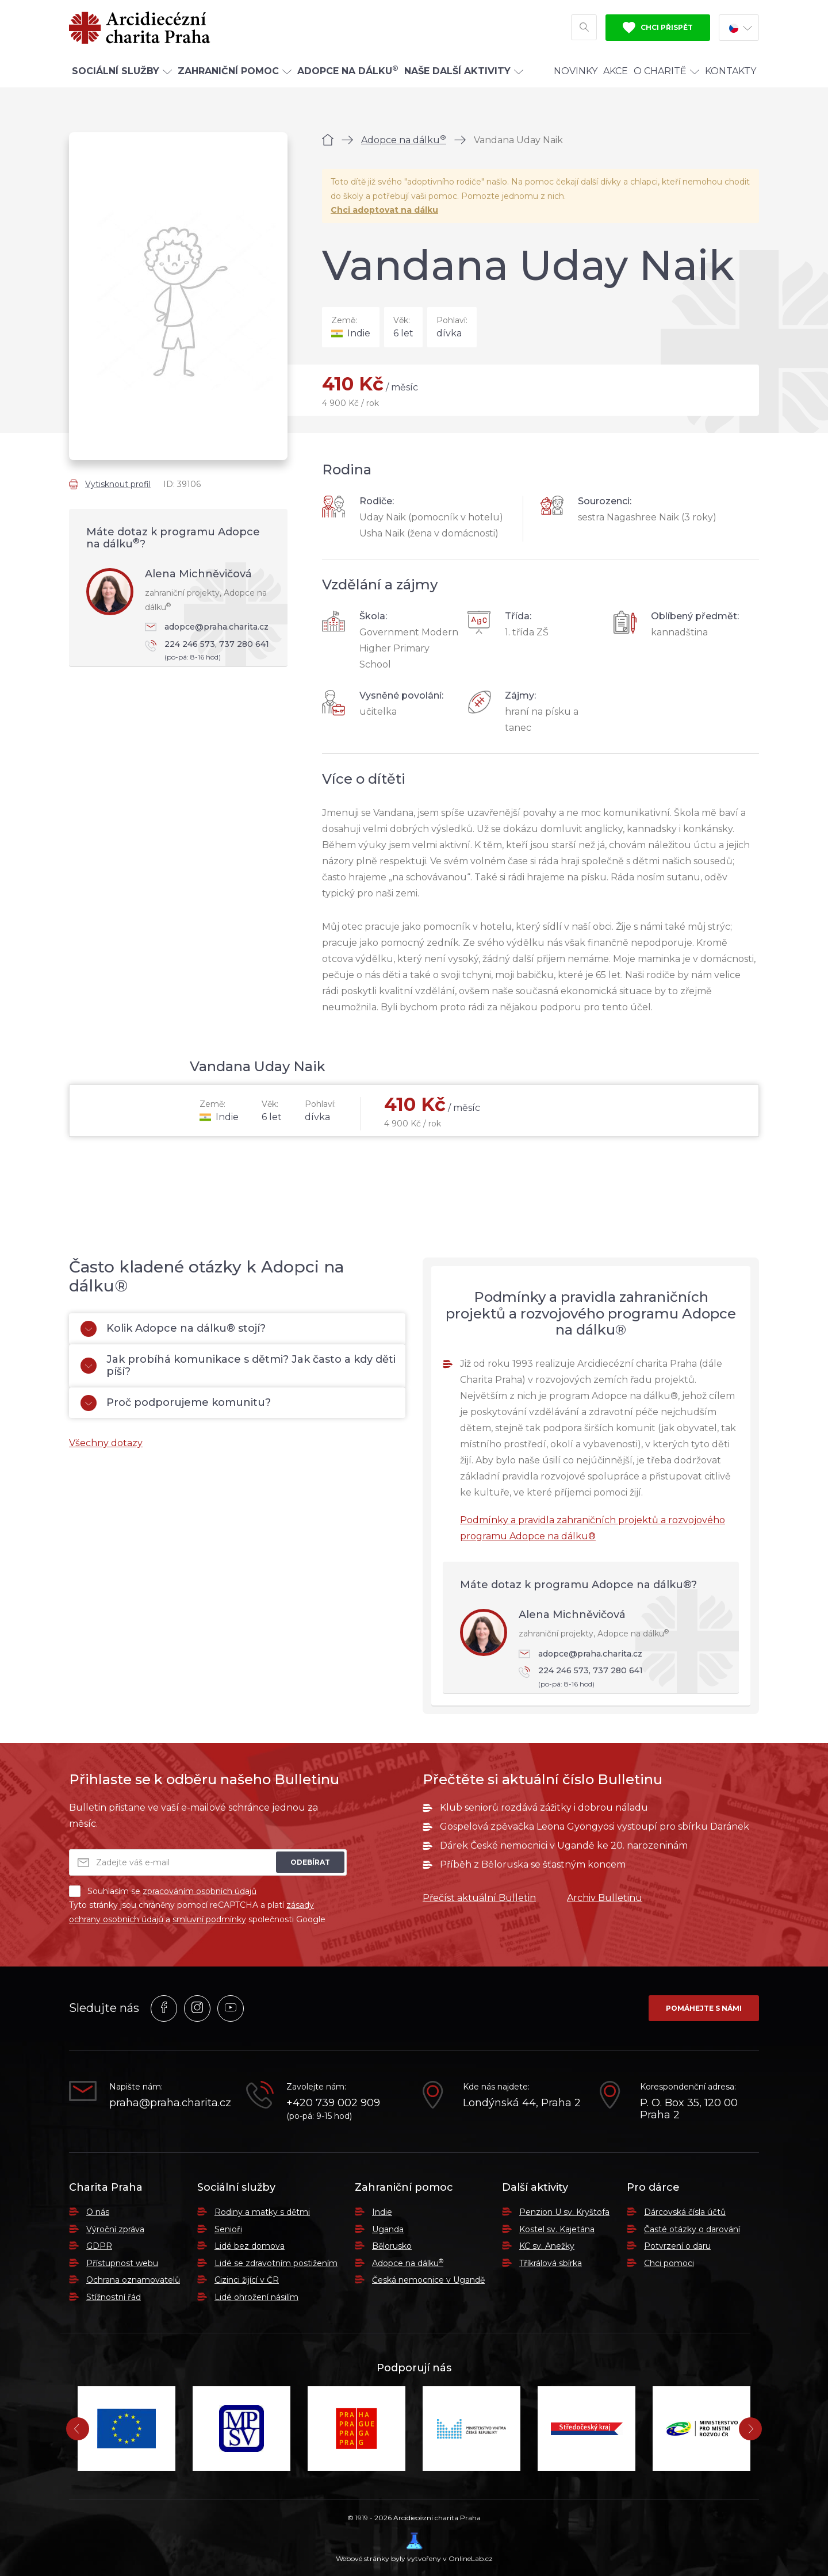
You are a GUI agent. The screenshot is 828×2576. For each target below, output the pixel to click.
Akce (615, 71)
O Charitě (666, 71)
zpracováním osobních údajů (199, 1891)
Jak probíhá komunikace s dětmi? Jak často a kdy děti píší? (238, 1365)
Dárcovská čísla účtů (685, 2212)
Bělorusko (392, 2246)
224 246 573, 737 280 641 (210, 651)
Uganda (388, 2229)
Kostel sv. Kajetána (557, 2229)
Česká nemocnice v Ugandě (428, 2280)
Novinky (575, 71)
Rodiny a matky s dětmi (262, 2212)
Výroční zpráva (115, 2229)
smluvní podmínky (209, 1919)
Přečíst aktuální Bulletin (479, 1897)
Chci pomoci (669, 2263)
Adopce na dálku (403, 140)
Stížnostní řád (113, 2297)
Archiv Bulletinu (604, 1897)
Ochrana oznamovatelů (133, 2280)
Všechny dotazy (106, 1443)
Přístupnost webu (122, 2263)
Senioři (228, 2229)
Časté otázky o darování (692, 2229)
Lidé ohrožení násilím (256, 2297)
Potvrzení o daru (677, 2246)
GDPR (99, 2246)
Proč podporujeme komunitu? (175, 1403)
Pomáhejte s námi (704, 2008)
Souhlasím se (162, 1891)
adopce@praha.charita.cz (207, 627)
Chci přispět (658, 27)
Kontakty (730, 71)
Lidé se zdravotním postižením (276, 2263)
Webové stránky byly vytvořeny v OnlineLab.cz (414, 2547)
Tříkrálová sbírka (550, 2263)
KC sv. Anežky (546, 2246)
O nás (97, 2212)
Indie (382, 2212)
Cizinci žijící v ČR (246, 2280)
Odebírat (310, 1862)
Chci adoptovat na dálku (384, 210)
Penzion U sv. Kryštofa (564, 2212)
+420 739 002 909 (333, 2103)
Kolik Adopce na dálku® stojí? (173, 1329)
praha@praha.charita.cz (169, 2103)
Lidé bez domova (249, 2246)
